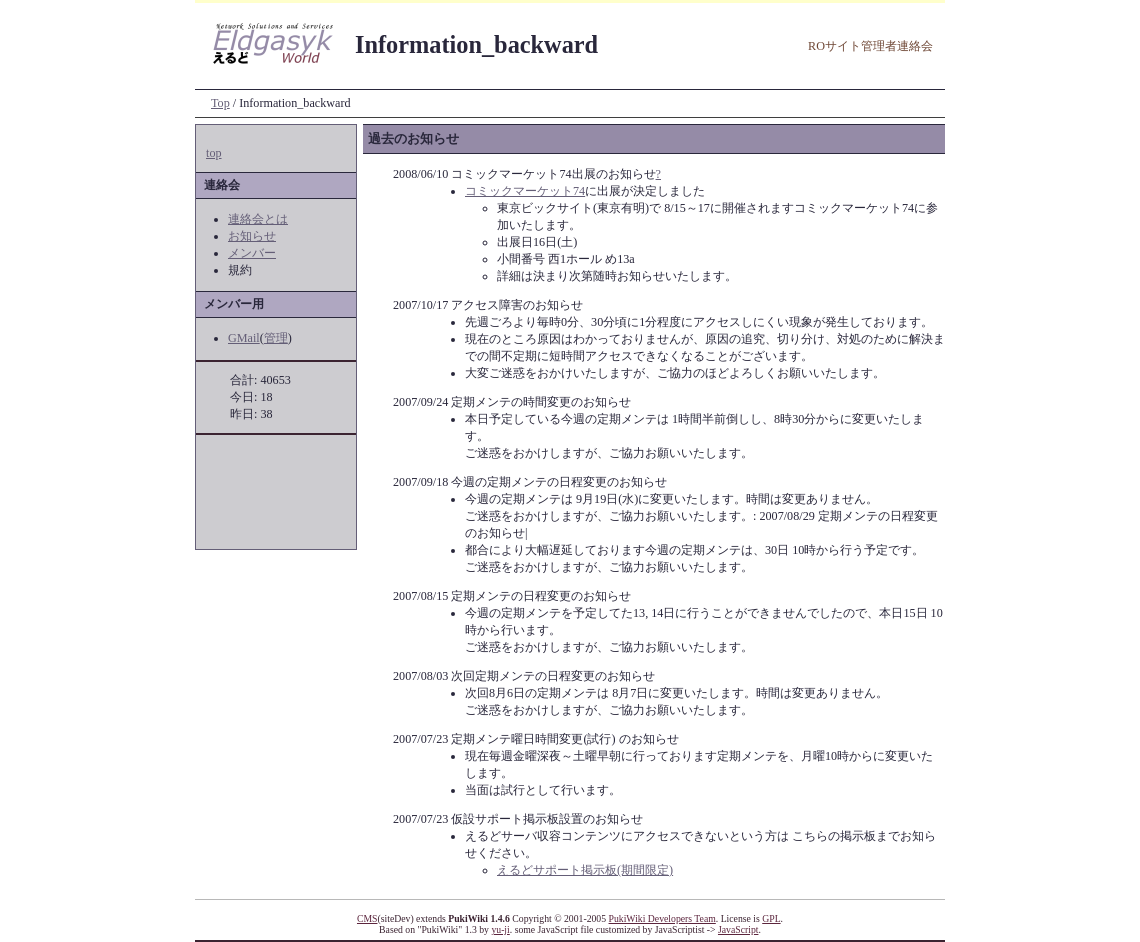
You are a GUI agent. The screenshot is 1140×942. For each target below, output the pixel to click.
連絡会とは (258, 219)
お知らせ (252, 236)
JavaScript (738, 929)
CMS (367, 918)
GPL (771, 918)
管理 (276, 338)
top (214, 153)
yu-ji (500, 929)
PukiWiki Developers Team (662, 918)
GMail (244, 338)
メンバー (252, 253)
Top (220, 103)
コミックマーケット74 (525, 191)
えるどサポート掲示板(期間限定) (585, 870)
